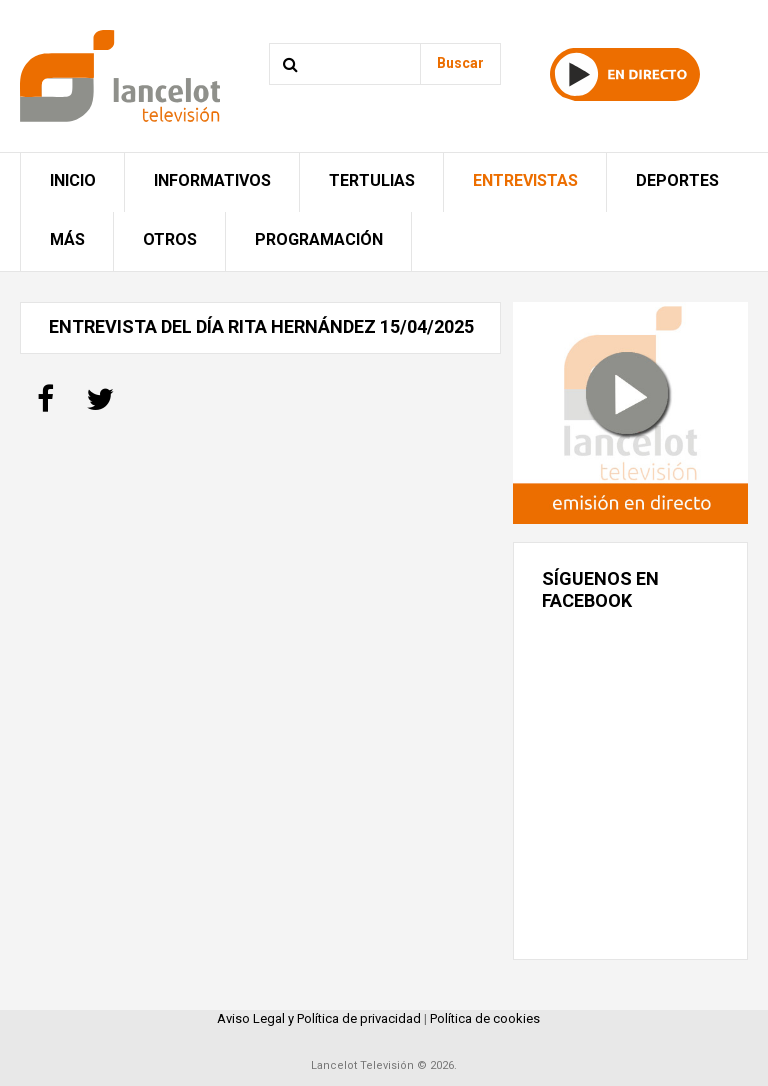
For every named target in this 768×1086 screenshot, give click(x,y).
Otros (170, 239)
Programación (319, 239)
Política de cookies (485, 1018)
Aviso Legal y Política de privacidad (319, 1018)
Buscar (460, 63)
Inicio (73, 180)
